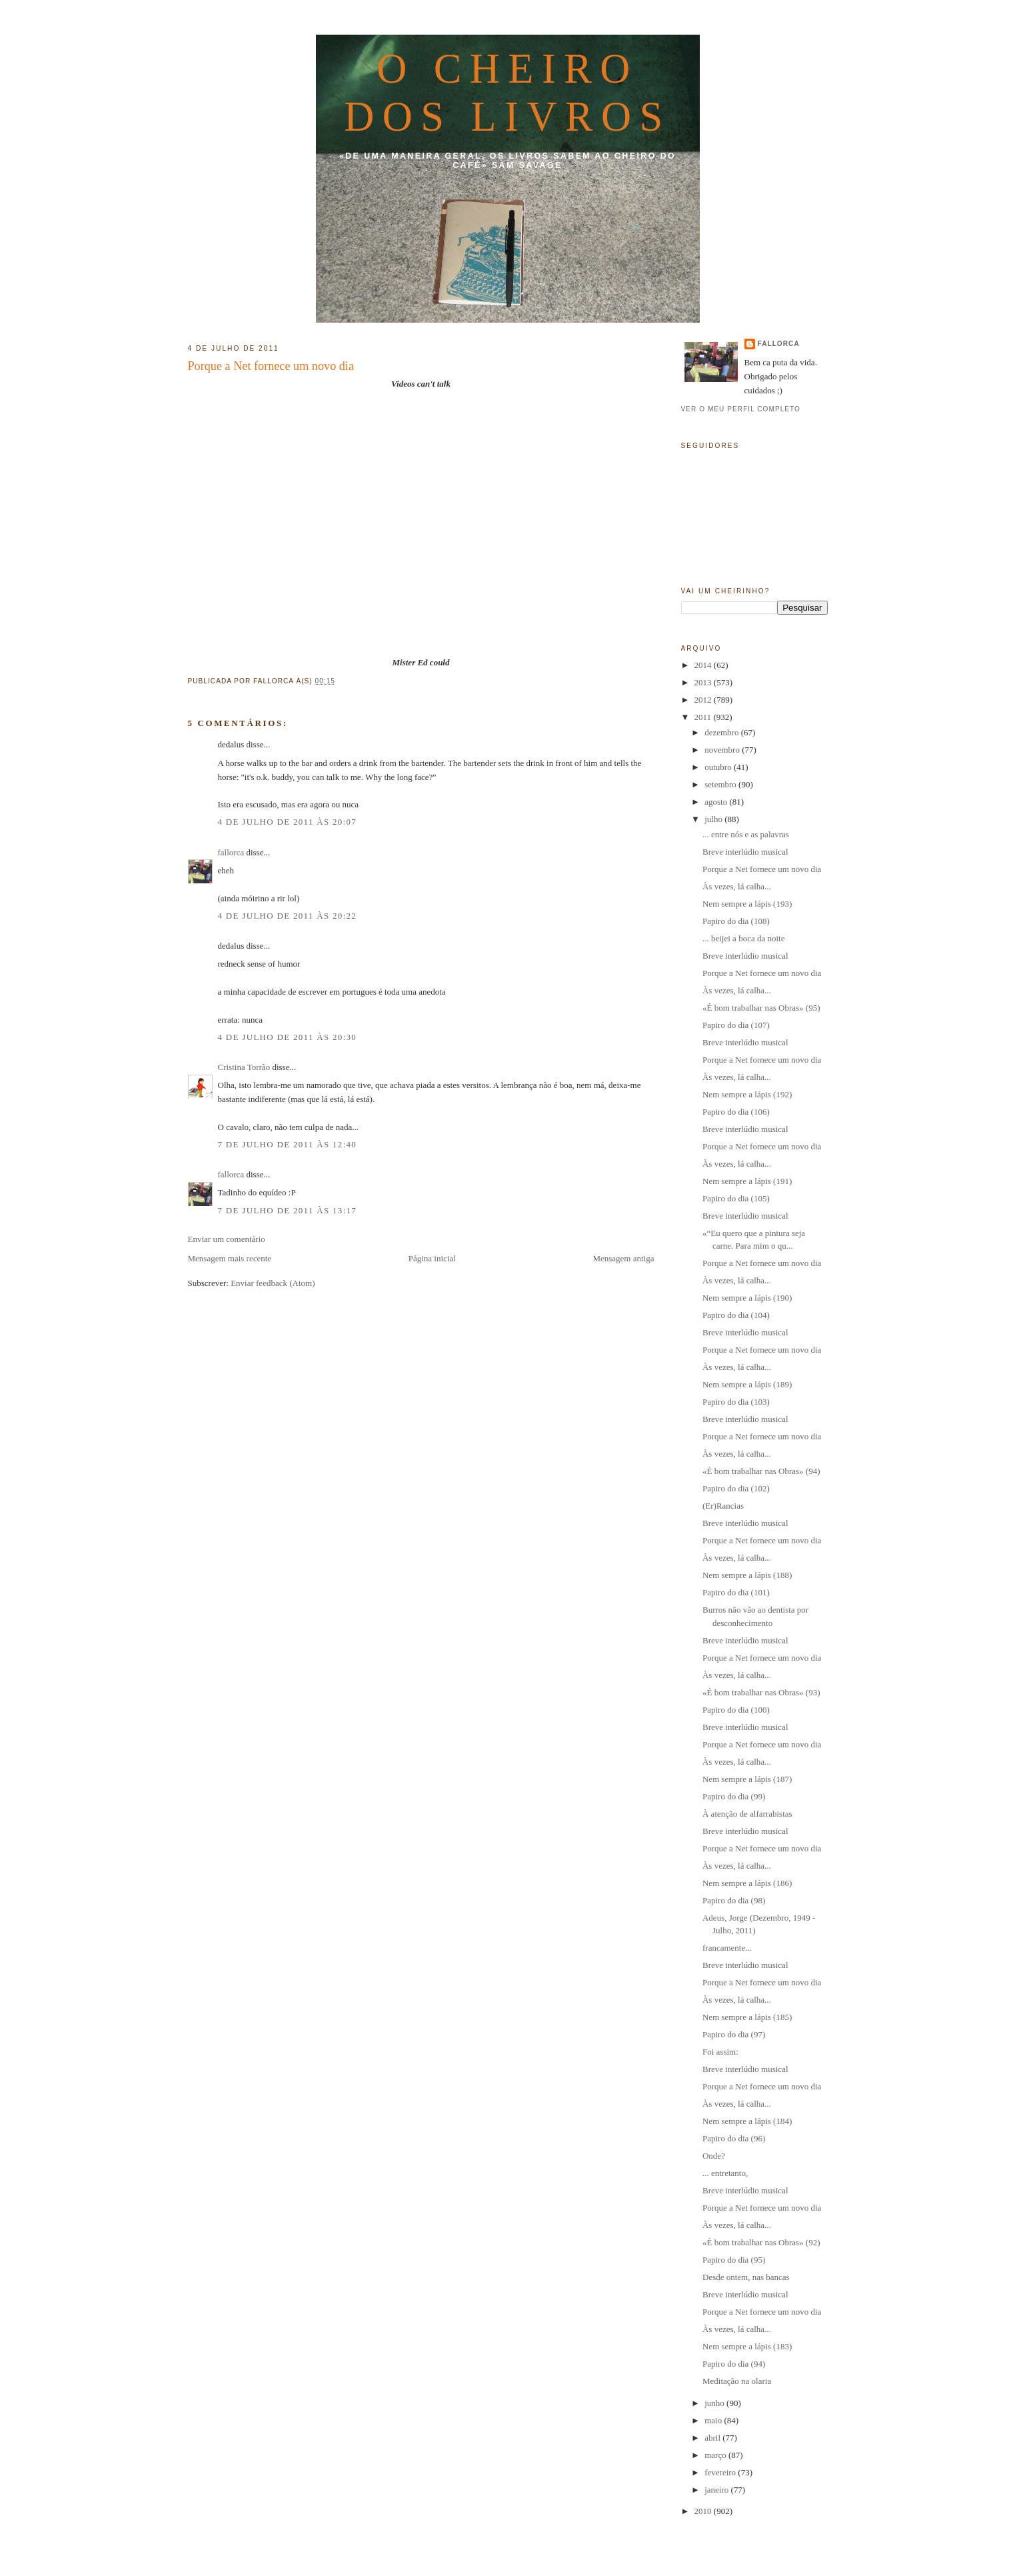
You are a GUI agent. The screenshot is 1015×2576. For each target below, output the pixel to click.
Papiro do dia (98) (733, 1900)
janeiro (717, 2490)
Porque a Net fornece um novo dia (271, 366)
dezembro (722, 732)
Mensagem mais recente (230, 1258)
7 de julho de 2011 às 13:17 (287, 1210)
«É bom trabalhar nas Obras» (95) (761, 1008)
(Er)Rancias (723, 1506)
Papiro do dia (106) (736, 1112)
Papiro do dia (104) (736, 1315)
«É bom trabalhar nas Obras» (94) (761, 1471)
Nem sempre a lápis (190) (747, 1298)
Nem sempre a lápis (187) (747, 1779)
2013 (704, 682)
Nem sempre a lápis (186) (747, 1883)
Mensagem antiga (623, 1258)
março (716, 2455)
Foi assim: (720, 2052)
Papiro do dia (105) (736, 1198)
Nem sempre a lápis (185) (747, 2017)
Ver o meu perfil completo (741, 409)
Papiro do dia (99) (733, 1796)
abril (713, 2438)
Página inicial (432, 1258)
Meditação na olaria (736, 2381)
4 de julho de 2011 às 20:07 (287, 822)
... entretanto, (725, 2173)
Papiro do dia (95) (733, 2260)
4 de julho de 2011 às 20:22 (287, 916)
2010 (704, 2511)
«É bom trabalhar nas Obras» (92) (761, 2242)
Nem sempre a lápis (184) (747, 2121)
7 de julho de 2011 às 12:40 (287, 1144)
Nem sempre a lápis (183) (747, 2346)
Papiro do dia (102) (736, 1488)
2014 (704, 665)
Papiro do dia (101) (736, 1592)
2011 (704, 717)
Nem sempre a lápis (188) (747, 1575)
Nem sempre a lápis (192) (747, 1094)
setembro (721, 784)
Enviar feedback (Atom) (273, 1283)
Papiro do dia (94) (733, 2364)
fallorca (231, 852)
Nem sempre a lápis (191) (747, 1181)
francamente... (727, 1948)
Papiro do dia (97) (733, 2034)
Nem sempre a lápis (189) (747, 1384)
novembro (723, 750)
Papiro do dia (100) (736, 1710)
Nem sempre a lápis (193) (747, 904)
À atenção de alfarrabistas (747, 1814)
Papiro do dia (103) (736, 1402)
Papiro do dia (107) (736, 1025)
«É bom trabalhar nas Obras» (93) (761, 1692)
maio (714, 2420)
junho (715, 2403)
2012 (704, 700)
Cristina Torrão (244, 1067)
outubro (719, 767)
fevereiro (721, 2472)
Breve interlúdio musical (745, 852)
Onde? (713, 2156)
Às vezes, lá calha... (736, 886)
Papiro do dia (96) (733, 2138)
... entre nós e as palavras (745, 834)
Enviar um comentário (226, 1239)
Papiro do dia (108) (736, 921)
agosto (716, 802)
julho (714, 819)
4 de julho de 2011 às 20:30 (287, 1037)
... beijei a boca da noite (743, 938)
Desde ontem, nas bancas (746, 2277)
